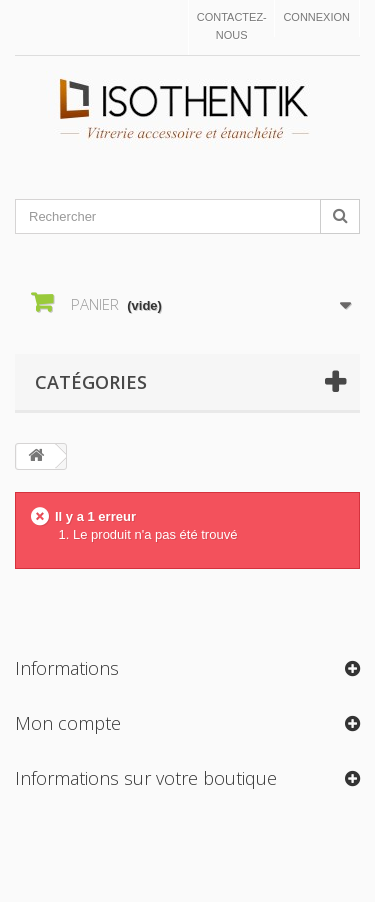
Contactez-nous (232, 26)
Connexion (316, 17)
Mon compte (68, 723)
